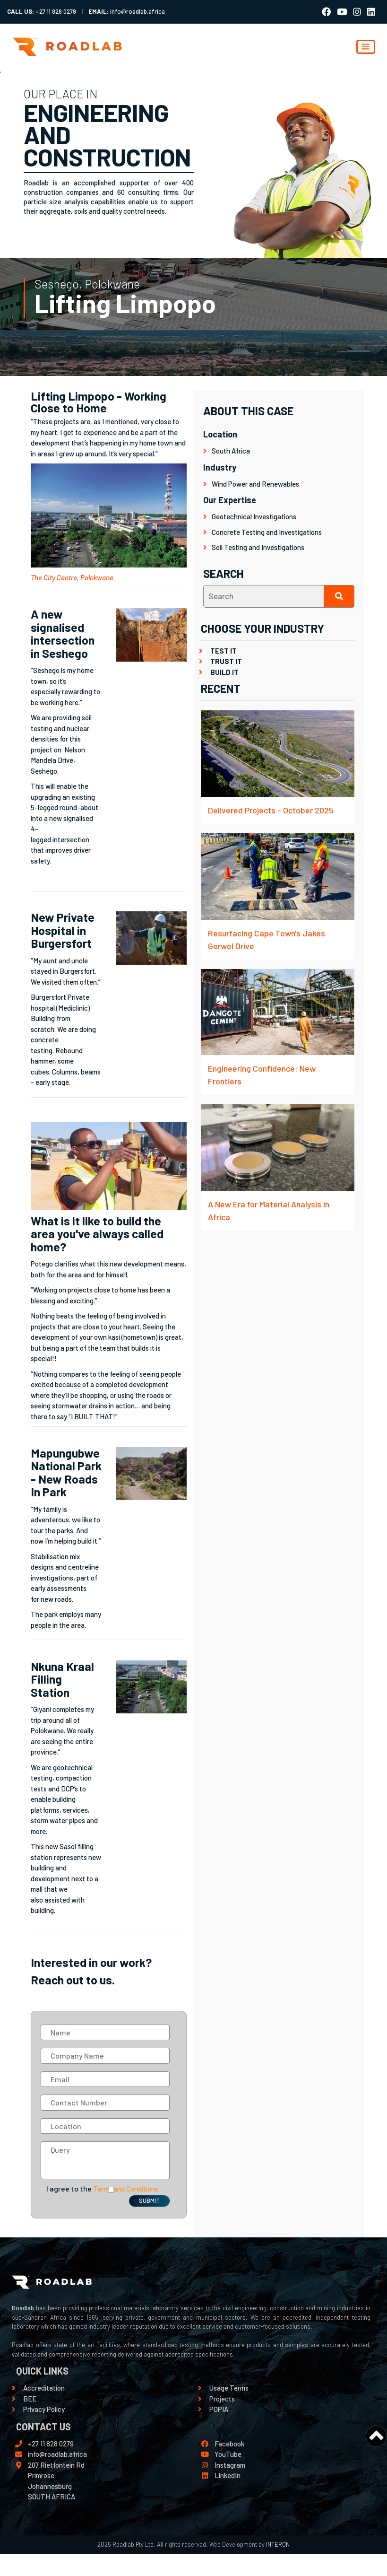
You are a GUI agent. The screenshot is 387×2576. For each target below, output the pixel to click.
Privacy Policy (44, 2409)
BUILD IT (224, 672)
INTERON (277, 2544)
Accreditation (44, 2388)
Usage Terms (229, 2388)
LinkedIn (228, 2475)
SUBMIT (149, 2200)
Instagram (230, 2465)
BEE (29, 2398)
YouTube (228, 2454)
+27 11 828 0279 (51, 2443)
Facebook (229, 2443)
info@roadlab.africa (57, 2454)
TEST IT (223, 650)
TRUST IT (226, 661)
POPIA (218, 2409)
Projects (222, 2398)
